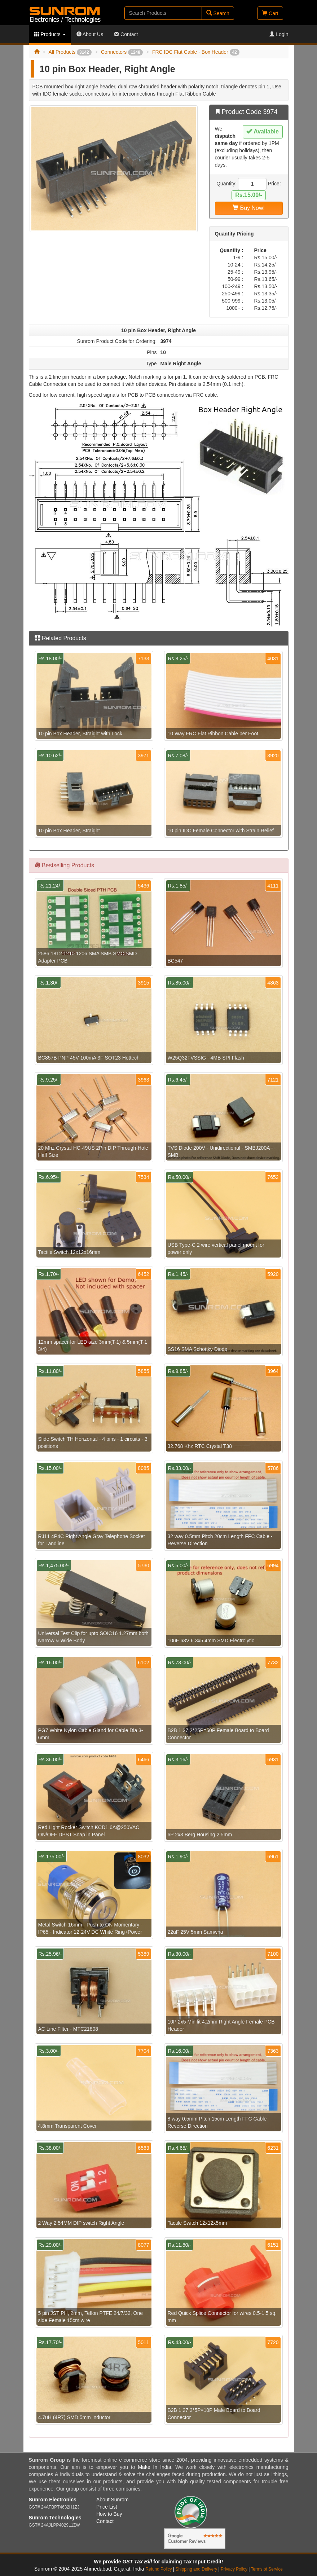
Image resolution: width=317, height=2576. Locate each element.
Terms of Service (267, 2569)
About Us (90, 34)
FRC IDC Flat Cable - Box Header (195, 52)
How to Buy (109, 2514)
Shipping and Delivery (196, 2569)
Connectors (122, 52)
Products (50, 34)
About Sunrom (112, 2499)
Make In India (154, 2467)
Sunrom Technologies (55, 2517)
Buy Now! (249, 208)
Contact (126, 34)
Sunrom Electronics (52, 2499)
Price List (106, 2507)
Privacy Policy (234, 2569)
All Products (69, 52)
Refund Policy (158, 2569)
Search (217, 13)
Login (278, 34)
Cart (270, 13)
